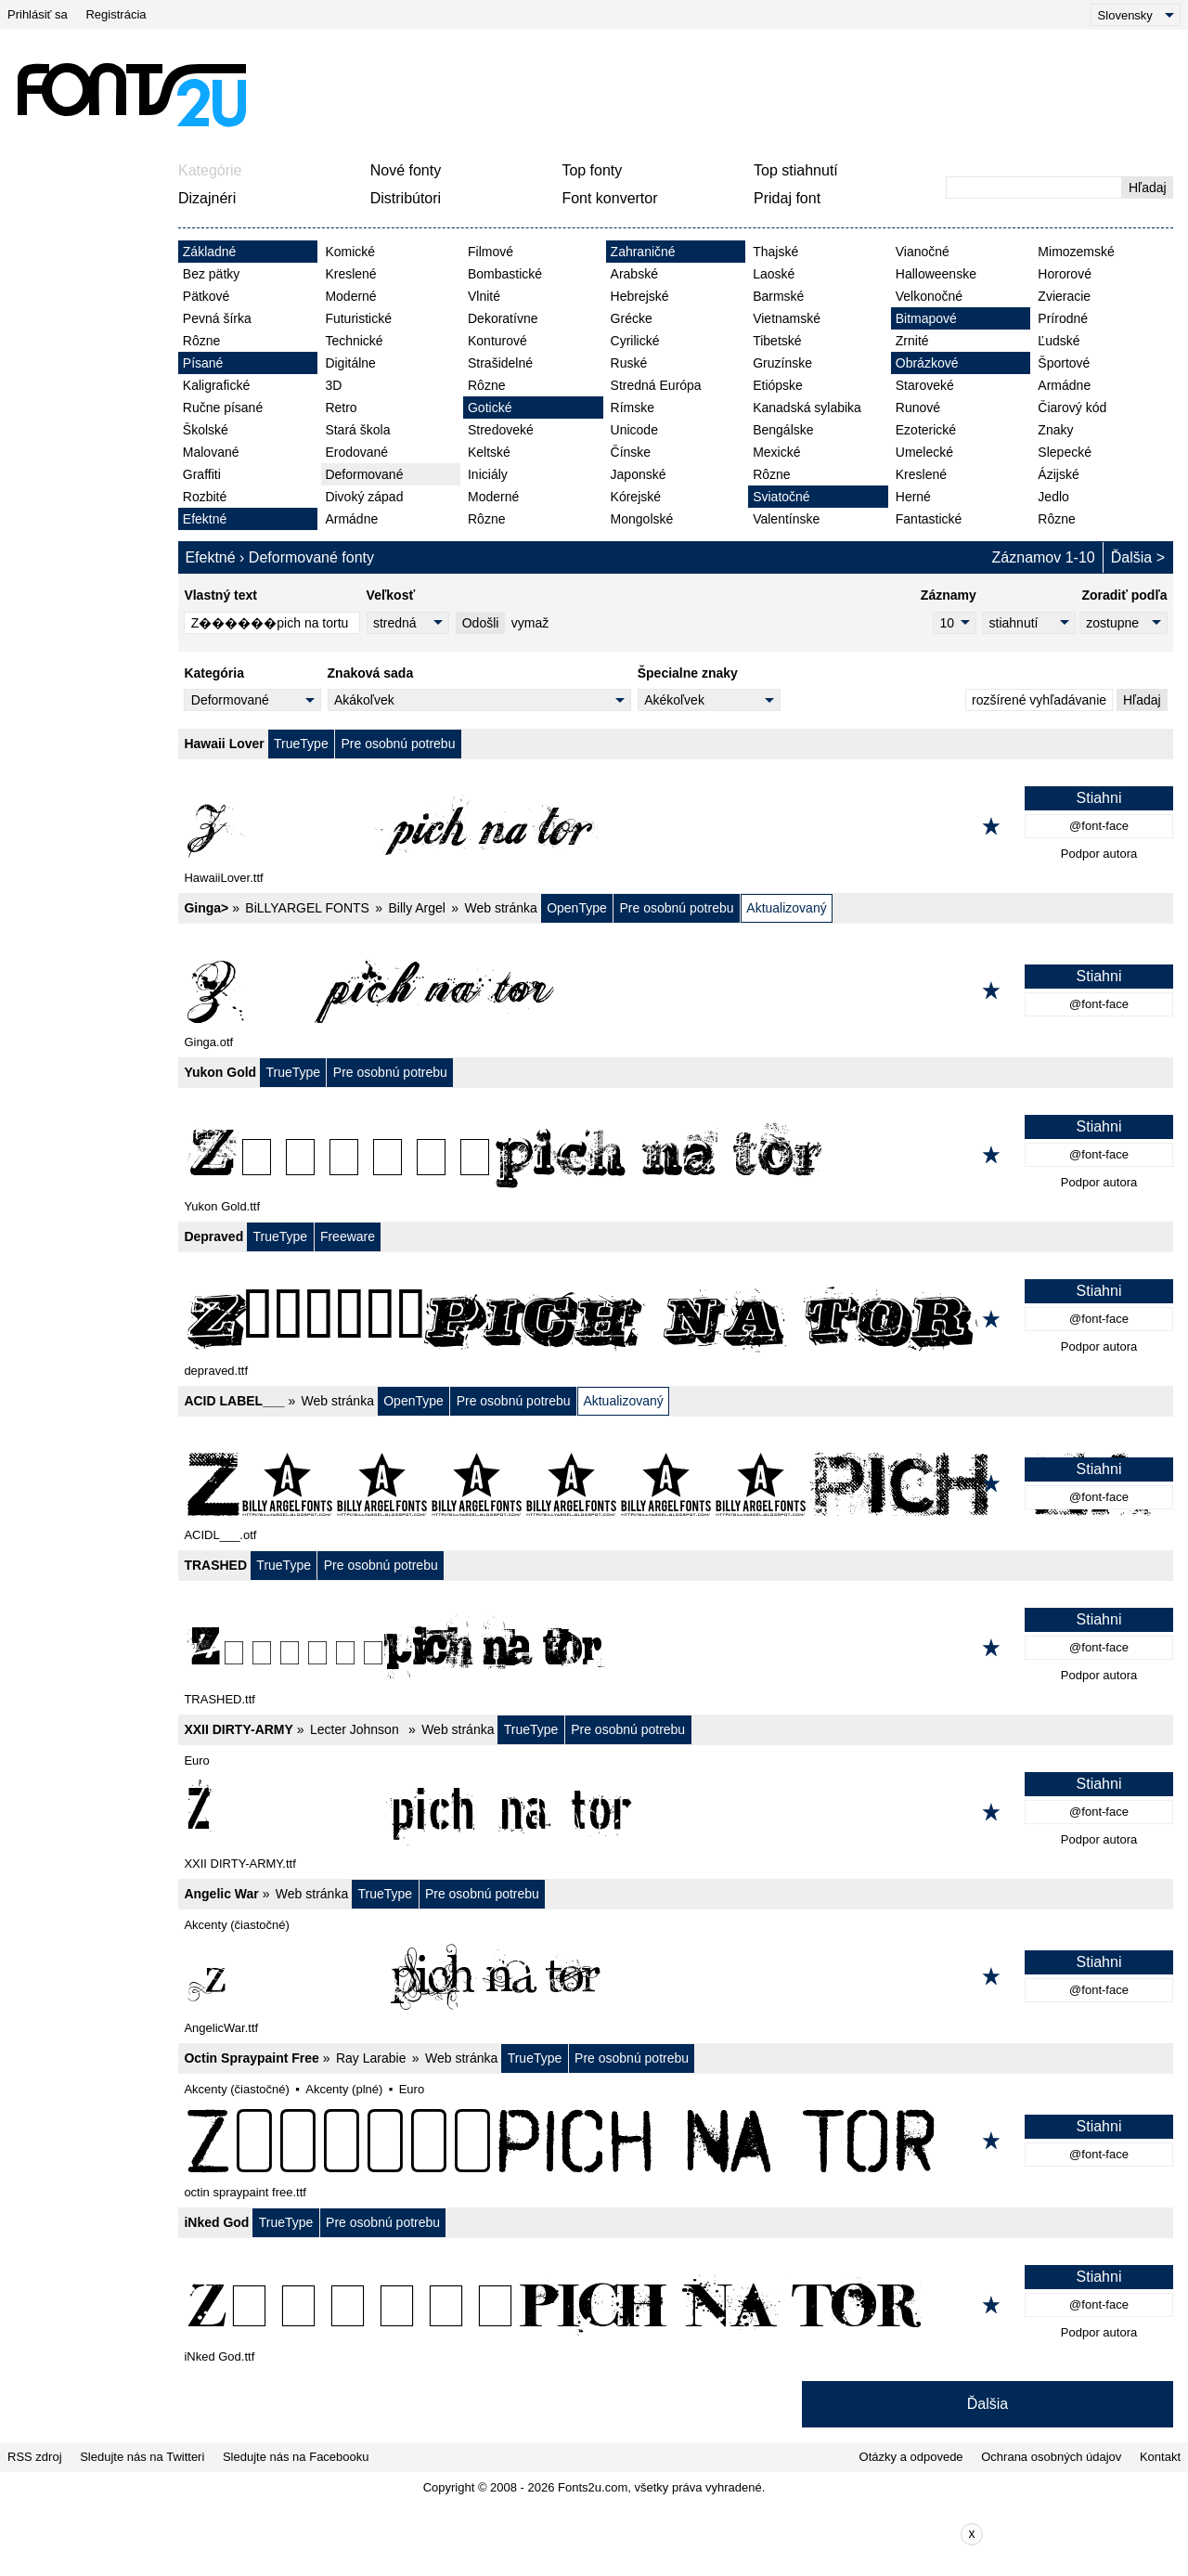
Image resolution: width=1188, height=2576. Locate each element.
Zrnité (912, 340)
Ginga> (206, 907)
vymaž (530, 622)
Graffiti (202, 474)
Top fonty (592, 170)
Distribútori (405, 198)
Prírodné (1063, 318)
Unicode (634, 429)
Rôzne (201, 340)
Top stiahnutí (796, 170)
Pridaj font (787, 198)
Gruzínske (782, 363)
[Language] (1136, 15)
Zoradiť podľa (1124, 595)
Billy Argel (416, 907)
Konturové (497, 340)
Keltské (489, 452)
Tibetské (777, 340)
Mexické (776, 452)
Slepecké (1064, 452)
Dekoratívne (502, 318)
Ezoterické (926, 429)
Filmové (490, 251)
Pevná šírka (217, 318)
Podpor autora (1099, 854)
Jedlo (1053, 496)
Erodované (356, 452)
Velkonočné (929, 296)
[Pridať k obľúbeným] (991, 826)
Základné (210, 251)
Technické (353, 340)
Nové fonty (405, 170)
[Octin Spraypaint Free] (675, 2140)
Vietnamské (786, 318)
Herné (913, 496)
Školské (205, 429)
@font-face (1099, 826)
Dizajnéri (207, 198)
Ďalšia (1131, 557)
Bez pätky (211, 273)
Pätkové (206, 296)
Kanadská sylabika (807, 407)
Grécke (631, 318)
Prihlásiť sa (37, 14)
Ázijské (1058, 474)
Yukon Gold (220, 1072)
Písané (203, 363)
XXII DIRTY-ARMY (238, 1729)
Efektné (204, 518)
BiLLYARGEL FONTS (307, 907)
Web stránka (501, 907)
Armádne (351, 518)
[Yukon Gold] (675, 1155)
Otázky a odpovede (911, 2457)
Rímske (632, 407)
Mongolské (642, 518)
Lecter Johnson (356, 1729)
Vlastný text (220, 595)
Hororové (1064, 273)
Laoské (773, 273)
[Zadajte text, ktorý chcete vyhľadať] (1034, 187)
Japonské (638, 474)
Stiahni (1099, 798)
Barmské (778, 296)
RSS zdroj (34, 2457)
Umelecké (924, 452)
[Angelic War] (675, 1976)
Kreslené (350, 273)
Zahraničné (643, 251)
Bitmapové (926, 318)
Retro (340, 407)
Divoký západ (364, 496)
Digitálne (350, 363)
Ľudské (1058, 340)
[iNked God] (675, 2305)
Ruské (629, 363)
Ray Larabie (371, 2058)
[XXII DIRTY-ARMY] (675, 1812)
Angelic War (221, 1893)
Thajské (775, 251)
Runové (918, 407)
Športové (1064, 363)
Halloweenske (936, 273)
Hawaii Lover (224, 743)
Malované (211, 452)
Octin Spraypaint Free (251, 2058)
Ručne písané (223, 407)
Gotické (489, 407)
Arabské (634, 273)
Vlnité (484, 296)
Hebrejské (640, 296)
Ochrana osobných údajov (1051, 2457)
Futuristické (358, 318)
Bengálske (783, 429)
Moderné (350, 296)
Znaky (1055, 429)
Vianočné (922, 251)
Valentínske (786, 518)
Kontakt (1160, 2457)
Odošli (480, 622)
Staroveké (925, 385)
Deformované (364, 474)
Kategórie (210, 170)
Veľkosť (391, 595)
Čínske (631, 452)
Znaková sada (371, 673)
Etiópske (778, 385)
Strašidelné (500, 363)
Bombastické (505, 273)
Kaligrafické (216, 385)
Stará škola (357, 429)
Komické (350, 251)
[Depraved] (675, 1319)
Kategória (214, 673)
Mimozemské (1076, 251)
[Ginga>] (675, 990)
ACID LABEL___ (234, 1400)
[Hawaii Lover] (675, 826)
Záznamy (948, 595)
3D (333, 385)
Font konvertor (609, 198)
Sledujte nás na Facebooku (296, 2457)
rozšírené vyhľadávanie (1039, 700)
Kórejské (636, 496)
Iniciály (488, 474)
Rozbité (204, 496)
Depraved (213, 1236)
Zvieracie (1064, 296)
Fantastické (929, 518)
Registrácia (115, 14)
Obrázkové (927, 363)
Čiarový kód (1072, 407)
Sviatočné (781, 496)
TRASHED (215, 1565)
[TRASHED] (675, 1648)
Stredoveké (501, 429)
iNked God (216, 2222)
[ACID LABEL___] (675, 1483)
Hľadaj (1148, 187)
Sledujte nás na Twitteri (142, 2457)
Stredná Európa (656, 385)
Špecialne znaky (688, 673)
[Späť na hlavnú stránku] (131, 95)
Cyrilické (635, 340)
